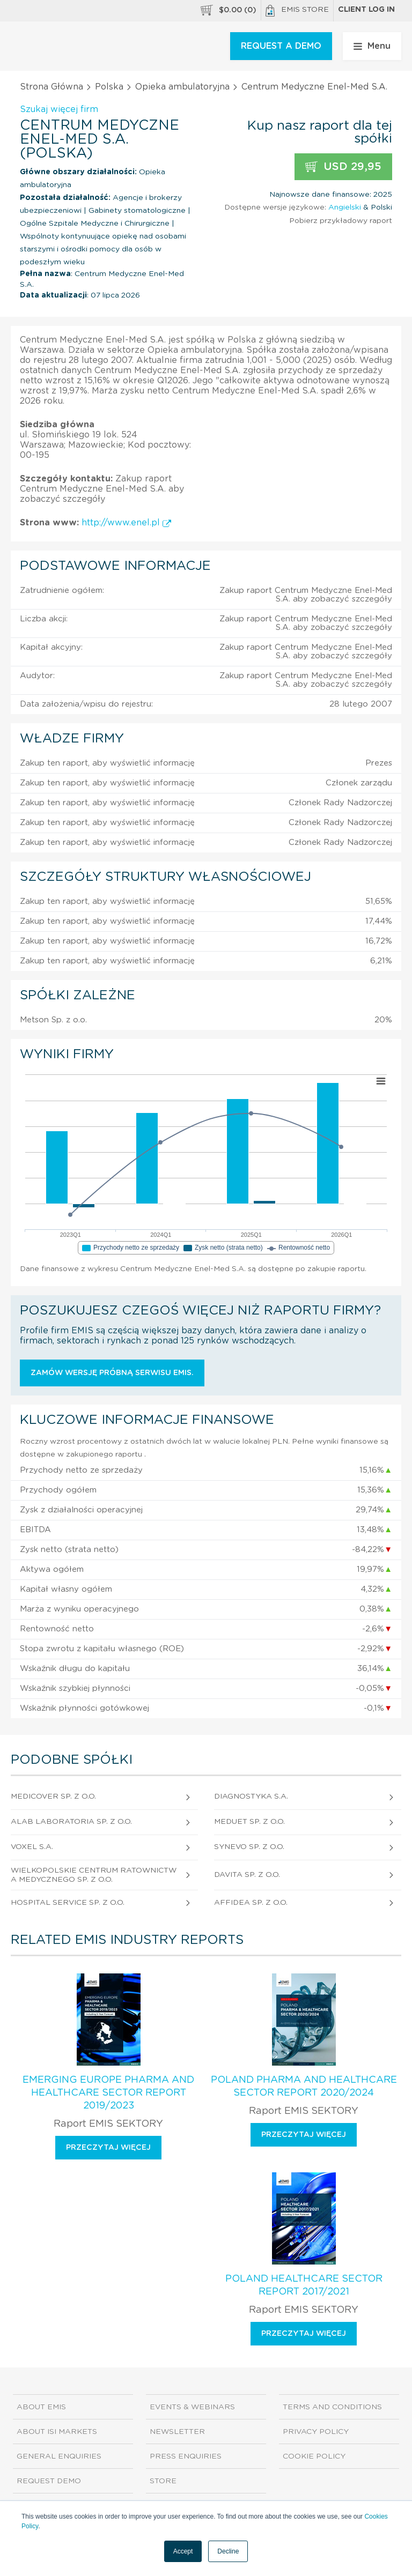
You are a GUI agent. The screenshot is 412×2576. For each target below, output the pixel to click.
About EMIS (41, 2407)
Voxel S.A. (32, 1847)
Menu (372, 46)
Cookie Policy (314, 2456)
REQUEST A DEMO (281, 46)
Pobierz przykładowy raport (340, 221)
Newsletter (177, 2432)
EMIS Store (297, 11)
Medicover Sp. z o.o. (53, 1796)
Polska (109, 87)
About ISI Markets (57, 2432)
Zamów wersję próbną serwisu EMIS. (112, 1373)
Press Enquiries (186, 2456)
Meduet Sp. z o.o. (249, 1821)
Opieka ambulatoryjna (182, 87)
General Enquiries (59, 2456)
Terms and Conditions (332, 2407)
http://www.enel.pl (126, 522)
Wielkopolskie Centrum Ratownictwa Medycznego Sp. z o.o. (93, 1875)
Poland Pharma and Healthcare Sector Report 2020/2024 (304, 2086)
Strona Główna (51, 87)
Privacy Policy (316, 2432)
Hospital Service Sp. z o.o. (67, 1902)
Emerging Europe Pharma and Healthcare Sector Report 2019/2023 (108, 2093)
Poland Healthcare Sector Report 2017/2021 (303, 2285)
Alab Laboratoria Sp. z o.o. (71, 1821)
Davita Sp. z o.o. (247, 1875)
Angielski (344, 207)
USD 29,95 (343, 167)
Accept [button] (183, 2551)
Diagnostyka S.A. (251, 1796)
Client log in (366, 9)
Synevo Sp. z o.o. (249, 1847)
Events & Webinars (192, 2407)
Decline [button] (228, 2551)
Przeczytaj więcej (108, 2147)
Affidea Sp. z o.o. (251, 1902)
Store (163, 2481)
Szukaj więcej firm (59, 109)
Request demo (49, 2481)
